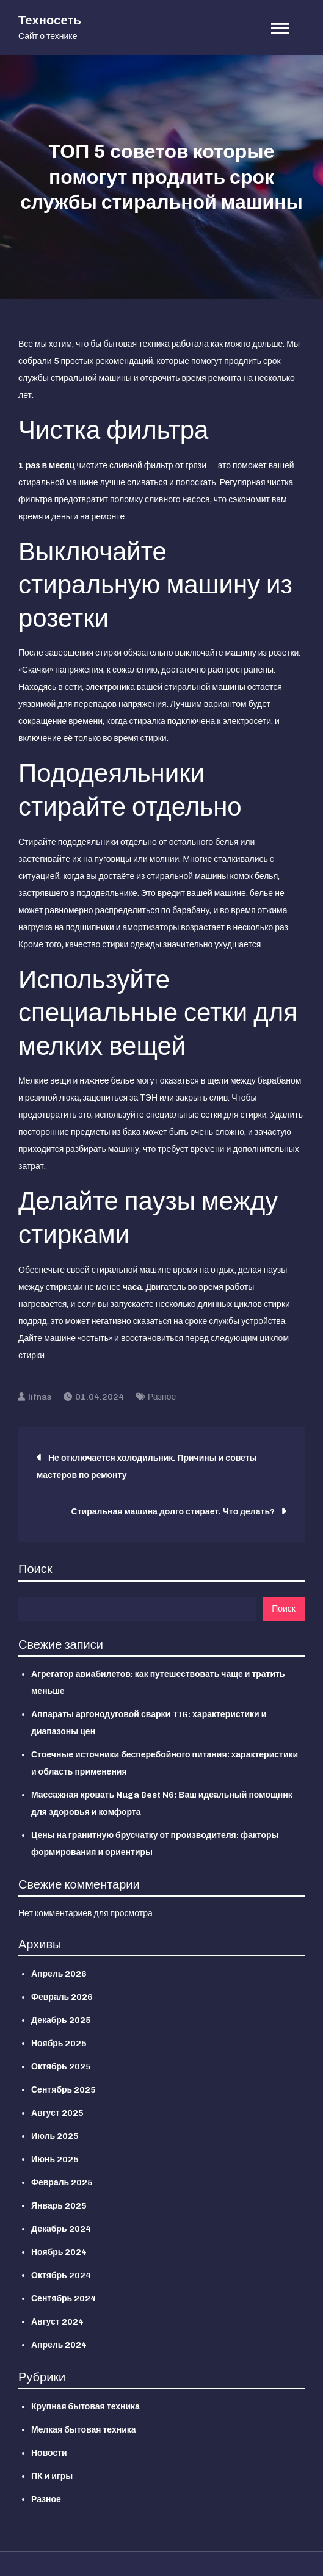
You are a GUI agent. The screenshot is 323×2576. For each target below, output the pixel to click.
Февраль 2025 (62, 2182)
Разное (162, 1397)
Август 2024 (57, 2322)
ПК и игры (52, 2476)
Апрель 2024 (59, 2345)
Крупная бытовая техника (85, 2406)
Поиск (35, 1568)
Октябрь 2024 (61, 2275)
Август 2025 (57, 2113)
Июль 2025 (55, 2136)
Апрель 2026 (59, 1974)
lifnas (39, 1397)
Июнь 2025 (55, 2159)
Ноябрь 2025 (59, 2043)
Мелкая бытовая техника (83, 2430)
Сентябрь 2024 (63, 2298)
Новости (49, 2453)
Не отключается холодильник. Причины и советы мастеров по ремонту (147, 1466)
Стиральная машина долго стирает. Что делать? (173, 1512)
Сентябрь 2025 (63, 2090)
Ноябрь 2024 (59, 2252)
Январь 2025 (59, 2206)
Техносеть (49, 20)
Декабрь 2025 (61, 2020)
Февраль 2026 (62, 1997)
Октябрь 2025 (61, 2066)
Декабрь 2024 (61, 2229)
